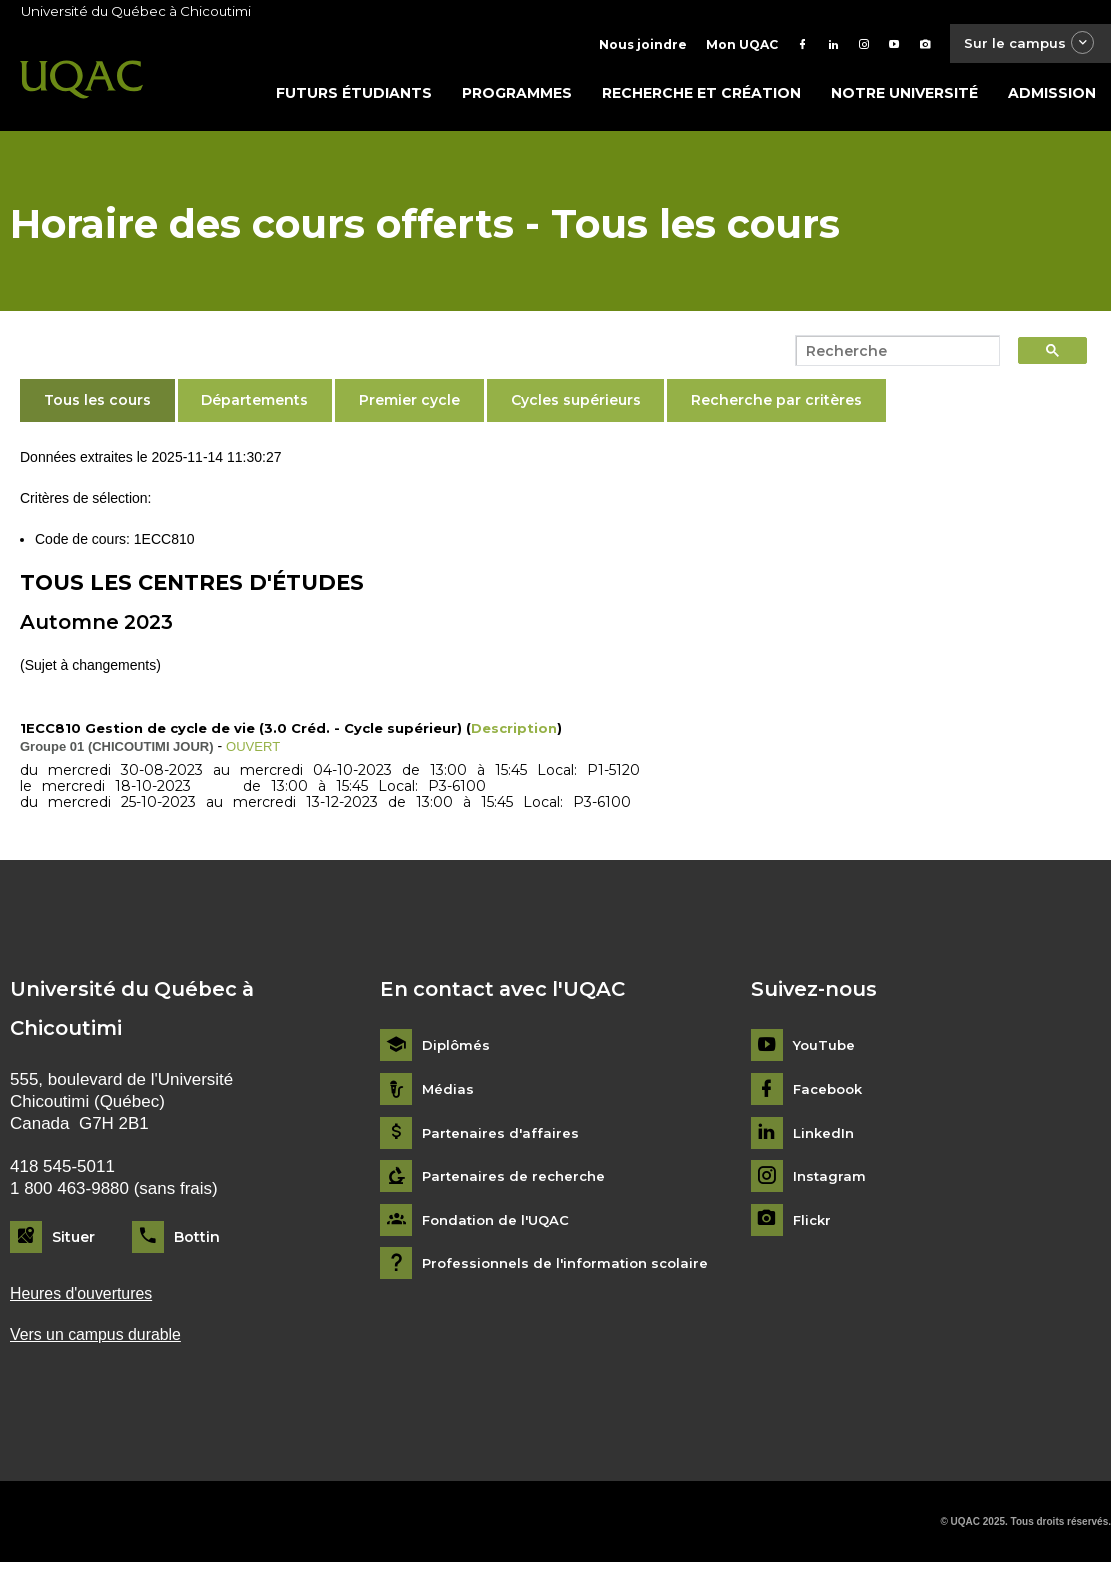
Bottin (197, 1241)
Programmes (517, 97)
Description (514, 732)
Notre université (904, 97)
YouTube (825, 1050)
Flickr (813, 1224)
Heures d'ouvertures (86, 1298)
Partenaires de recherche (517, 1181)
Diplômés (457, 1050)
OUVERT (255, 750)
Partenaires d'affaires (502, 1137)
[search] (892, 355)
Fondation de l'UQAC (500, 1224)
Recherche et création (701, 97)
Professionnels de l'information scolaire (571, 1268)
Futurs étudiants (354, 97)
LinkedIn (825, 1137)
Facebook (830, 1093)
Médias (448, 1093)
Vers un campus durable (101, 1341)
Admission (1052, 97)
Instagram (830, 1181)
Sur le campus (1024, 44)
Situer (73, 1241)
